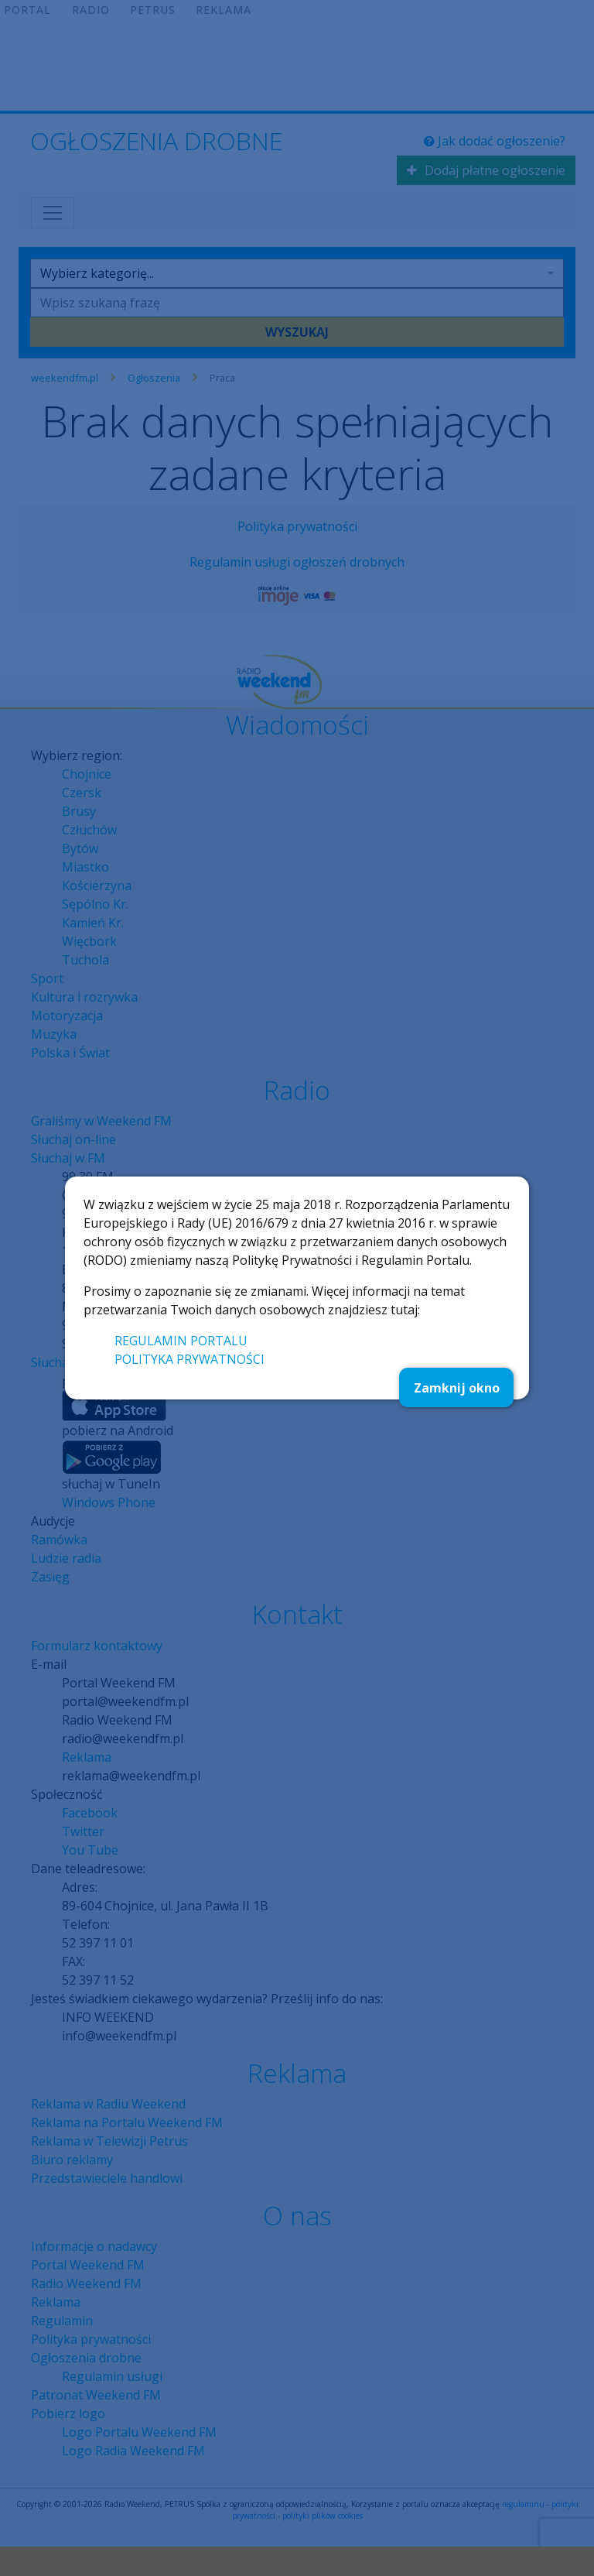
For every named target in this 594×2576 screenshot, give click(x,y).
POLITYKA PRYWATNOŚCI (189, 1359)
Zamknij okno (457, 1387)
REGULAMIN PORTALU (181, 1340)
